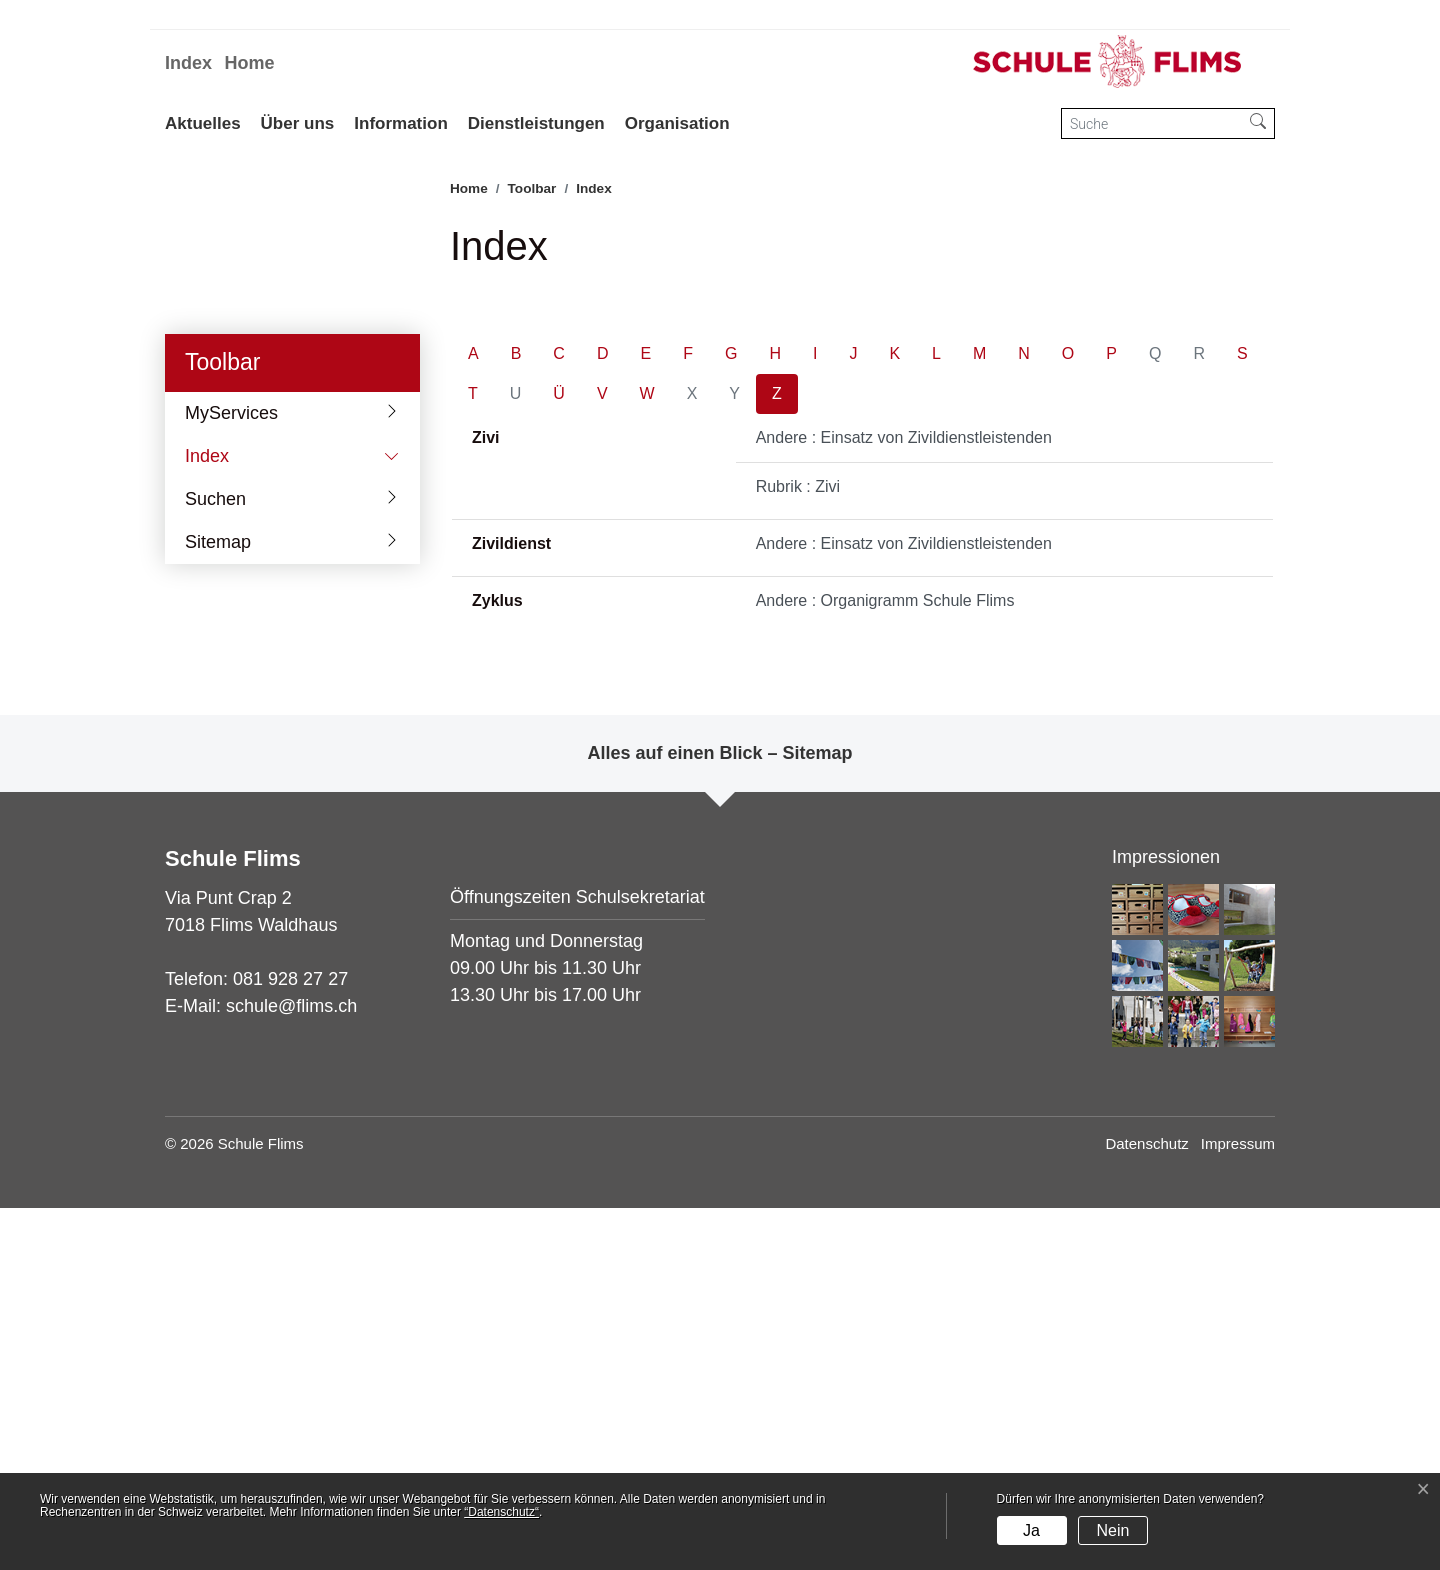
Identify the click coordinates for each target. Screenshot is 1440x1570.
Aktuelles (203, 123)
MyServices (231, 774)
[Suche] (1152, 123)
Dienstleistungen (536, 123)
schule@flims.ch (291, 1368)
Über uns (298, 123)
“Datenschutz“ (501, 1512)
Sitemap (218, 903)
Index (188, 63)
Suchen (215, 860)
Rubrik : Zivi (798, 848)
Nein (1112, 1530)
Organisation (677, 123)
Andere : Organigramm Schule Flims (885, 962)
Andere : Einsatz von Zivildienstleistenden (904, 799)
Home (249, 63)
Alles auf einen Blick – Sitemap (719, 1115)
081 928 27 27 (290, 1341)
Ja (1031, 1530)
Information (401, 123)
